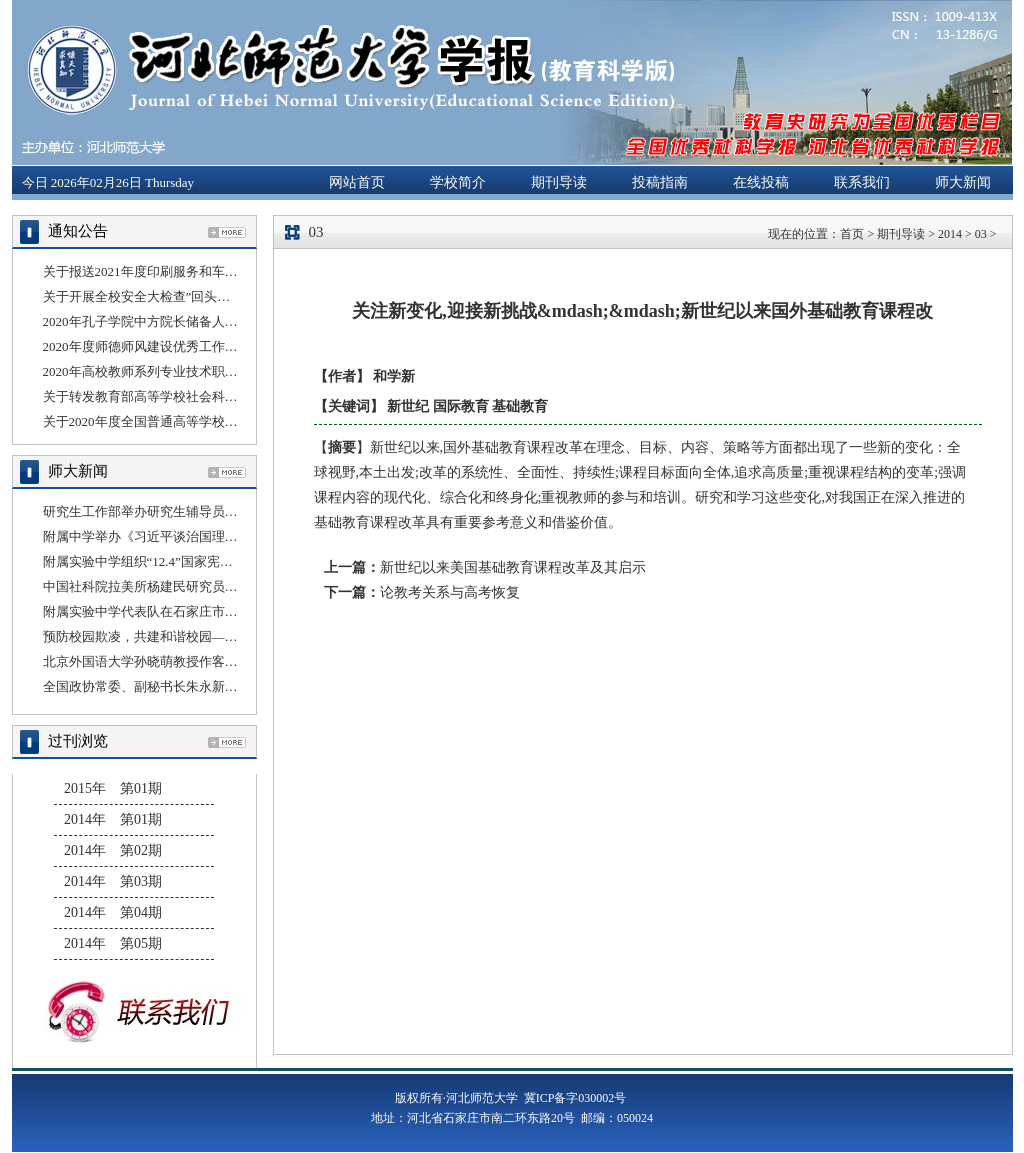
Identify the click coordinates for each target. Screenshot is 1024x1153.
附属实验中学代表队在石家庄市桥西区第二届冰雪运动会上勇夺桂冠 (238, 611)
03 (981, 234)
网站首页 (357, 182)
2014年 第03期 (113, 881)
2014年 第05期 (113, 943)
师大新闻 (963, 182)
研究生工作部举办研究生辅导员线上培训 (160, 511)
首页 (852, 234)
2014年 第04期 (113, 912)
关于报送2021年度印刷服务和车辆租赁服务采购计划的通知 (212, 271)
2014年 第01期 (113, 819)
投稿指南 (660, 182)
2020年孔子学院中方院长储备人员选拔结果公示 (179, 321)
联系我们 (862, 182)
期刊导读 (559, 182)
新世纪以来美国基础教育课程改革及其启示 (513, 567)
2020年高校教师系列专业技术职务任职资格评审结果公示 (205, 371)
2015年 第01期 (113, 788)
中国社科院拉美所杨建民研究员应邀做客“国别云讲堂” (198, 586)
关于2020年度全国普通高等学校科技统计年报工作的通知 (205, 421)
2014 (950, 234)
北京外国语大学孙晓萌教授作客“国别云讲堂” (172, 661)
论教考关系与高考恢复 (450, 592)
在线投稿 (761, 182)
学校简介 (458, 182)
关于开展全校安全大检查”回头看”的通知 (159, 296)
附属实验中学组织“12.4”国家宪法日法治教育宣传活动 (196, 561)
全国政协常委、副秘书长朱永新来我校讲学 (166, 686)
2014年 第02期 (113, 850)
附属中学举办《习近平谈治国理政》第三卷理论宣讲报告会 (212, 536)
